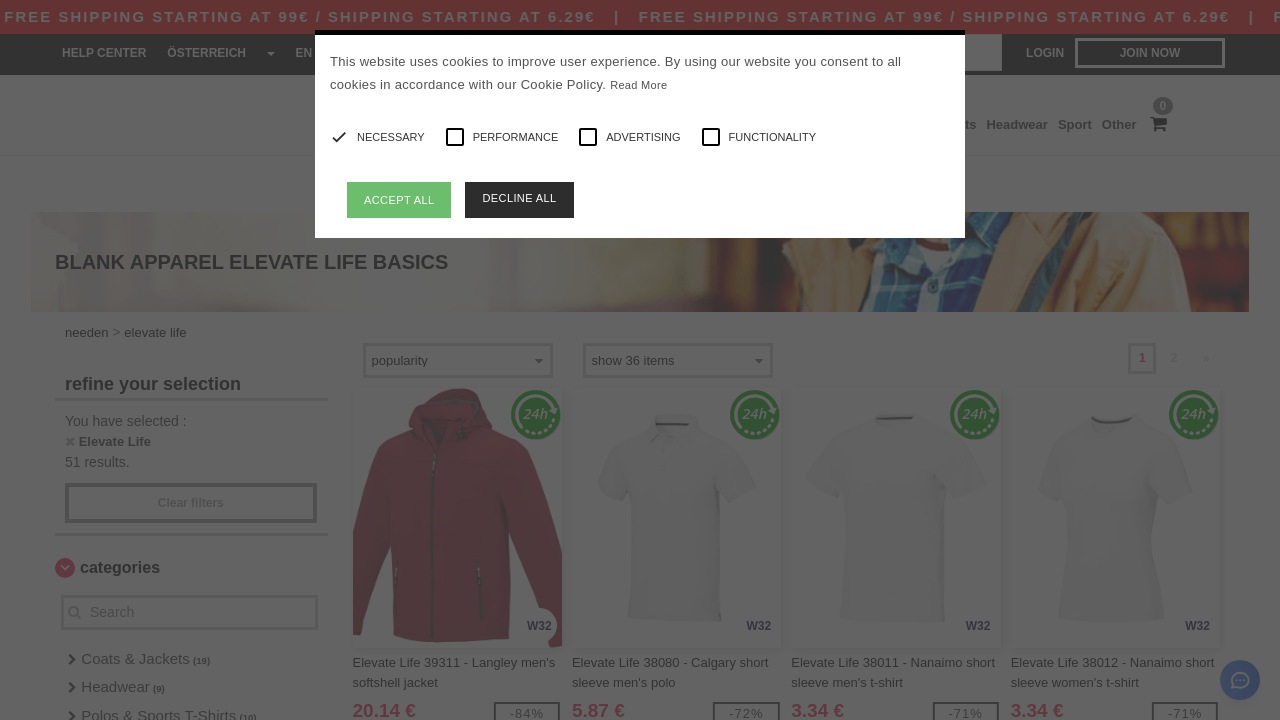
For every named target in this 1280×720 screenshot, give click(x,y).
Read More (638, 85)
